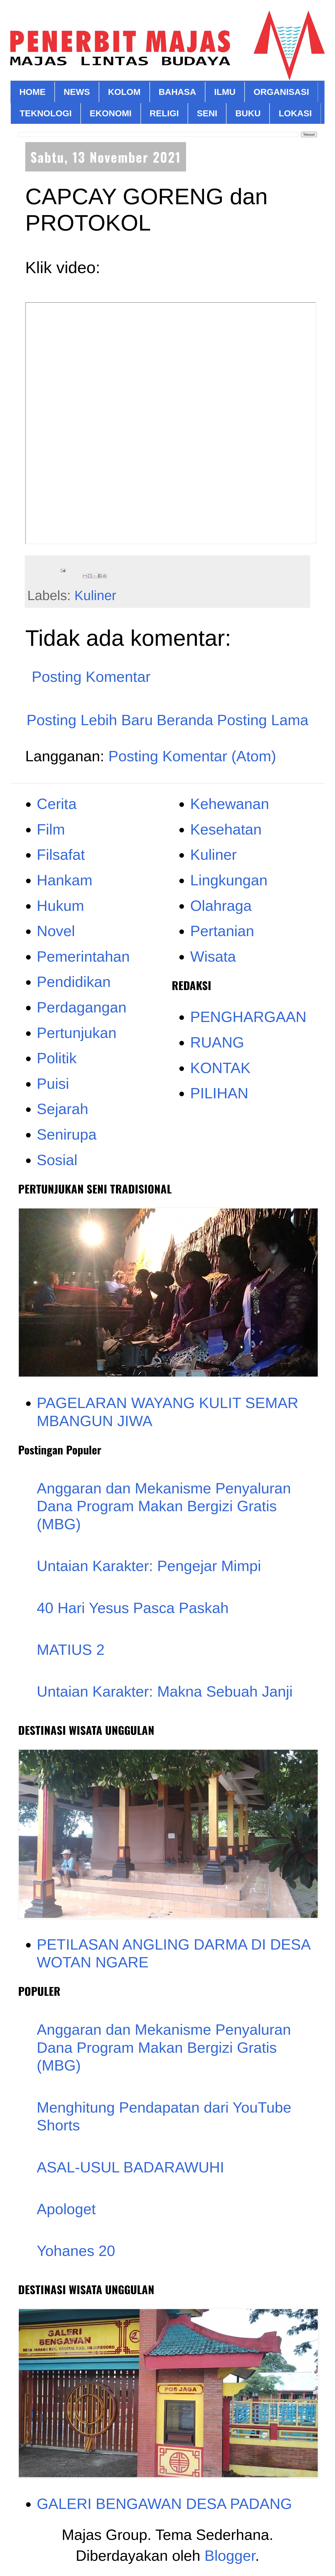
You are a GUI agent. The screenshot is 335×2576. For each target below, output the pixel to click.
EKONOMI (110, 113)
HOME (32, 92)
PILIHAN (219, 1093)
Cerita (57, 803)
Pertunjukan (77, 1032)
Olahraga (221, 905)
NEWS (77, 92)
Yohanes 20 (76, 2250)
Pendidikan (74, 981)
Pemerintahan (83, 956)
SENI (207, 113)
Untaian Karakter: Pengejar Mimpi (149, 1565)
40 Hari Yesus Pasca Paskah (133, 1607)
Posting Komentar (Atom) (192, 756)
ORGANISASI (281, 92)
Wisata (213, 956)
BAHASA (177, 92)
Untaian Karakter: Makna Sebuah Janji (165, 1691)
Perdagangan (82, 1007)
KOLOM (124, 92)
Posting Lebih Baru (90, 720)
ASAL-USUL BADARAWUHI (130, 2167)
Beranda (185, 720)
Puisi (53, 1083)
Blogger (229, 2555)
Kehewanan (229, 803)
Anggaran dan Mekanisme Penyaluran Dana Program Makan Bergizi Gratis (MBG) (164, 1506)
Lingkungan (228, 880)
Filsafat (61, 854)
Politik (57, 1058)
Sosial (57, 1159)
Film (51, 829)
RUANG (217, 1042)
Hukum (60, 905)
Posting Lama (262, 720)
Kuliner (95, 595)
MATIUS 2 (71, 1649)
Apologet (66, 2209)
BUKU (248, 113)
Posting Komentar (91, 676)
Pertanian (222, 930)
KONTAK (220, 1067)
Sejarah (62, 1108)
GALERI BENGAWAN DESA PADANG (164, 2503)
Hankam (65, 880)
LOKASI (295, 113)
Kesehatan (226, 829)
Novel (56, 930)
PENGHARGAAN (248, 1016)
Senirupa (67, 1134)
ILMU (225, 92)
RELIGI (164, 113)
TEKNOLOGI (46, 113)
